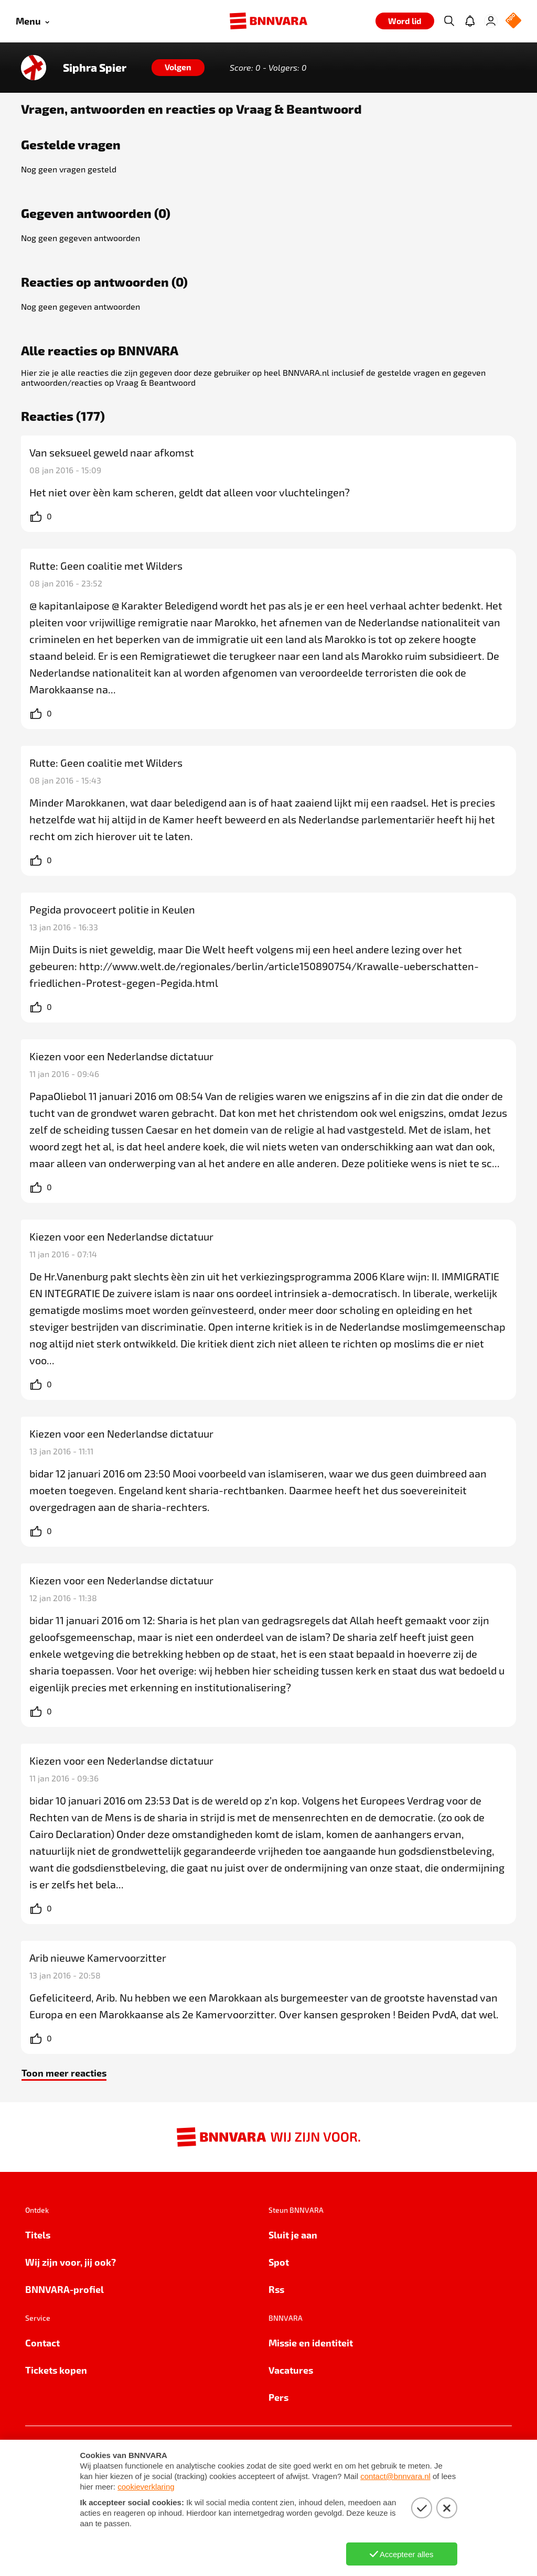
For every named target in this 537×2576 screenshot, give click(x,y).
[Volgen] (178, 67)
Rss (276, 2289)
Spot (278, 2261)
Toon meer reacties (64, 2072)
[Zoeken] (449, 21)
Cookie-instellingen (107, 2454)
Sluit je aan (292, 2234)
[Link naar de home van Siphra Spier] (33, 67)
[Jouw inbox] (470, 21)
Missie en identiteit (310, 2342)
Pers (278, 2397)
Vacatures (290, 2369)
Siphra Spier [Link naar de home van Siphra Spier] (94, 67)
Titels (37, 2234)
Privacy (41, 2454)
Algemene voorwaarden (209, 2454)
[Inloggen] (491, 21)
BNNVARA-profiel (64, 2289)
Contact (42, 2342)
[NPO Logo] (513, 21)
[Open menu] (32, 21)
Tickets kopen (56, 2369)
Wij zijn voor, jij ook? (70, 2261)
